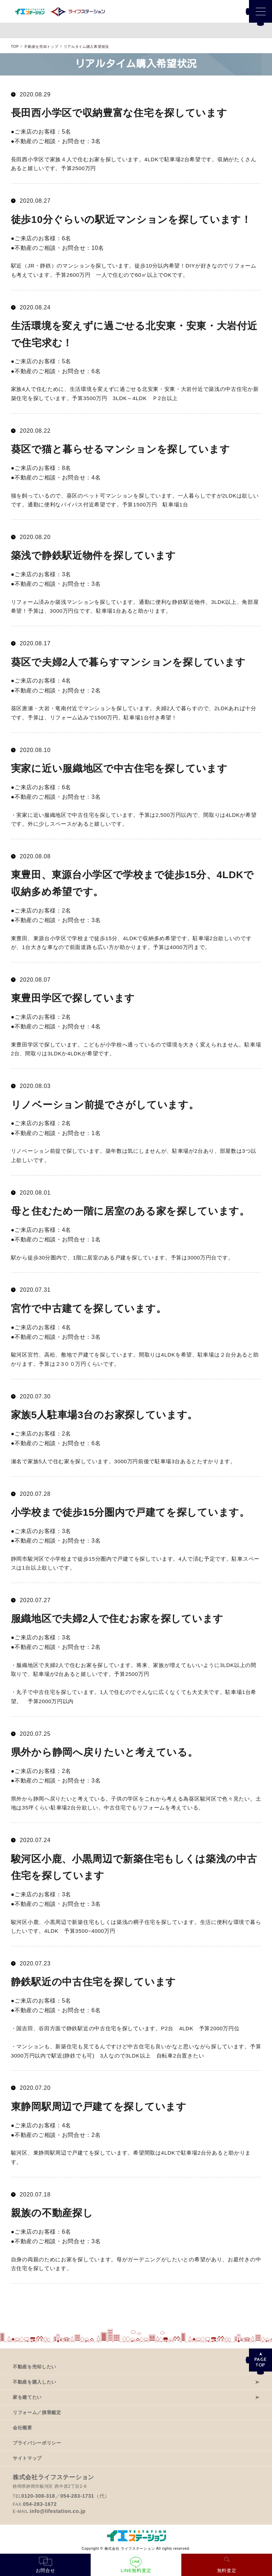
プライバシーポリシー (37, 2443)
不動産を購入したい (34, 2382)
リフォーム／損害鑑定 (37, 2412)
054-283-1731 (77, 2496)
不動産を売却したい (34, 2366)
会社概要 (22, 2427)
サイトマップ (27, 2458)
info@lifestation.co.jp (57, 2511)
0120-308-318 (38, 2496)
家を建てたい (27, 2397)
